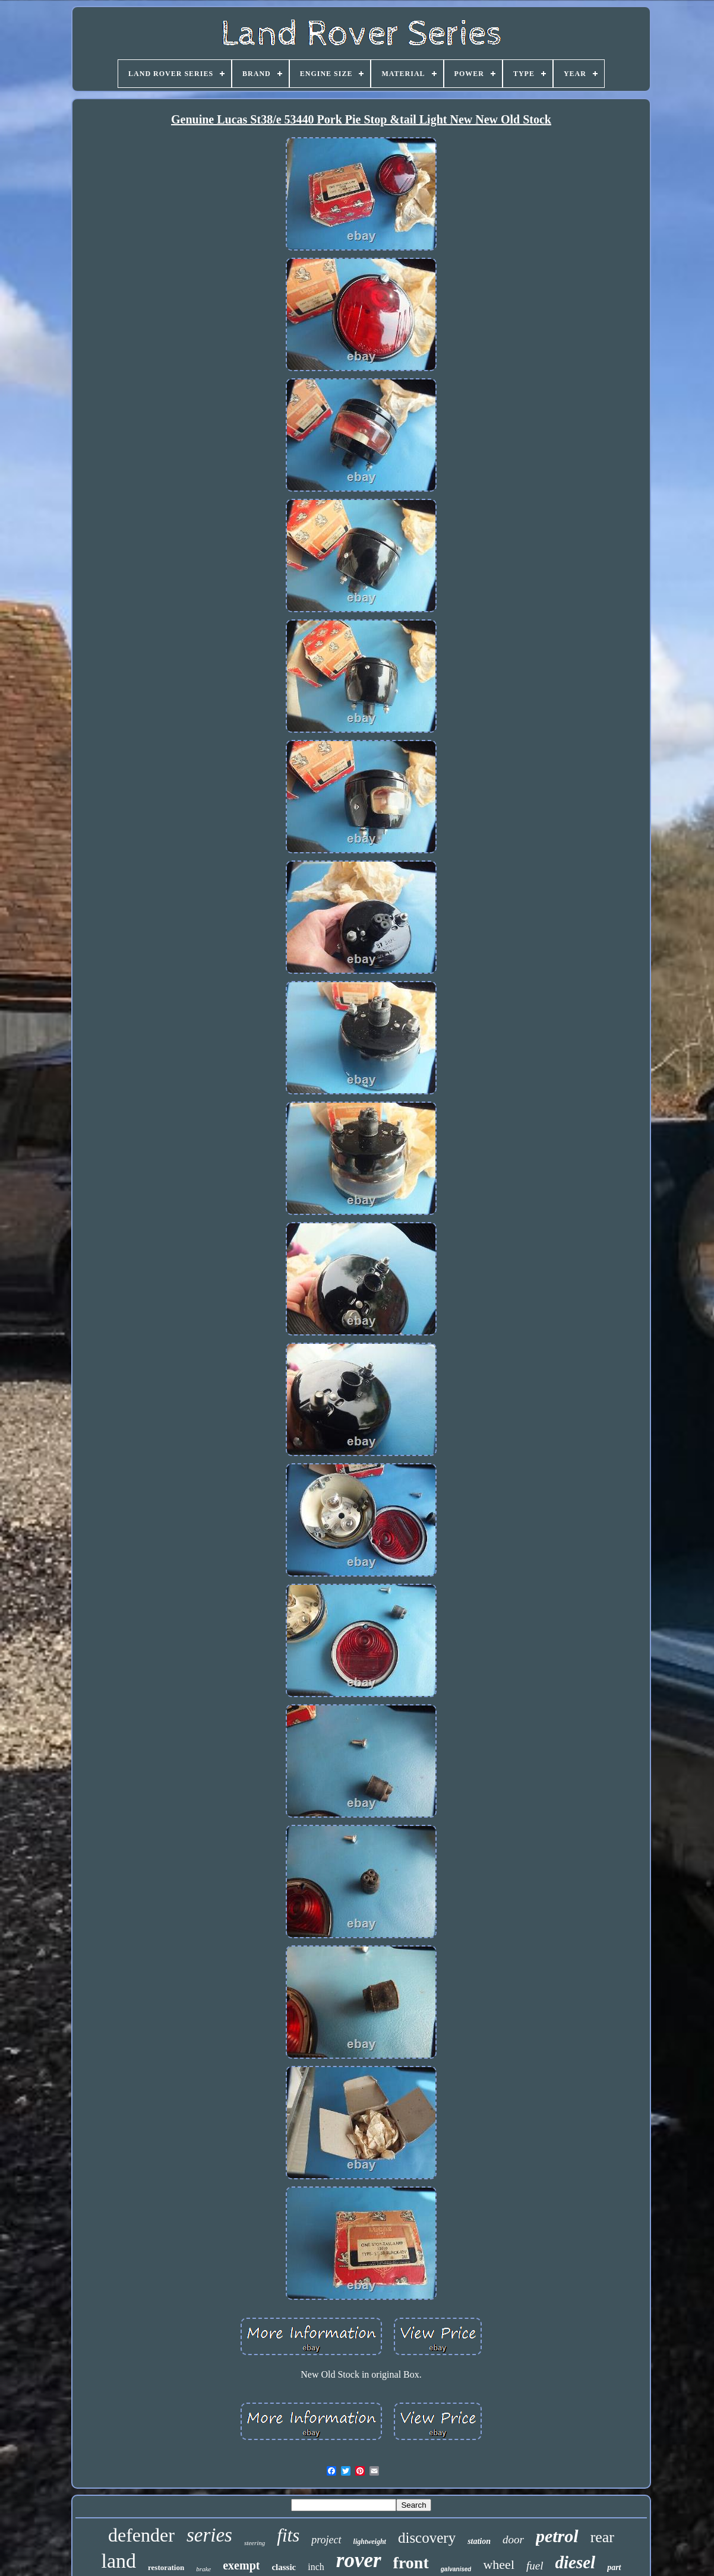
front (411, 2562)
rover (358, 2560)
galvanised (456, 2569)
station (479, 2541)
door (513, 2539)
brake (203, 2568)
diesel (575, 2562)
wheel (498, 2564)
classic (283, 2567)
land (118, 2561)
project (326, 2540)
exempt (241, 2565)
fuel (535, 2565)
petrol (557, 2536)
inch (316, 2567)
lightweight (369, 2541)
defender (141, 2535)
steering (254, 2542)
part (614, 2567)
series (209, 2535)
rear (602, 2537)
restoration (166, 2567)
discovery (427, 2538)
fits (288, 2535)
